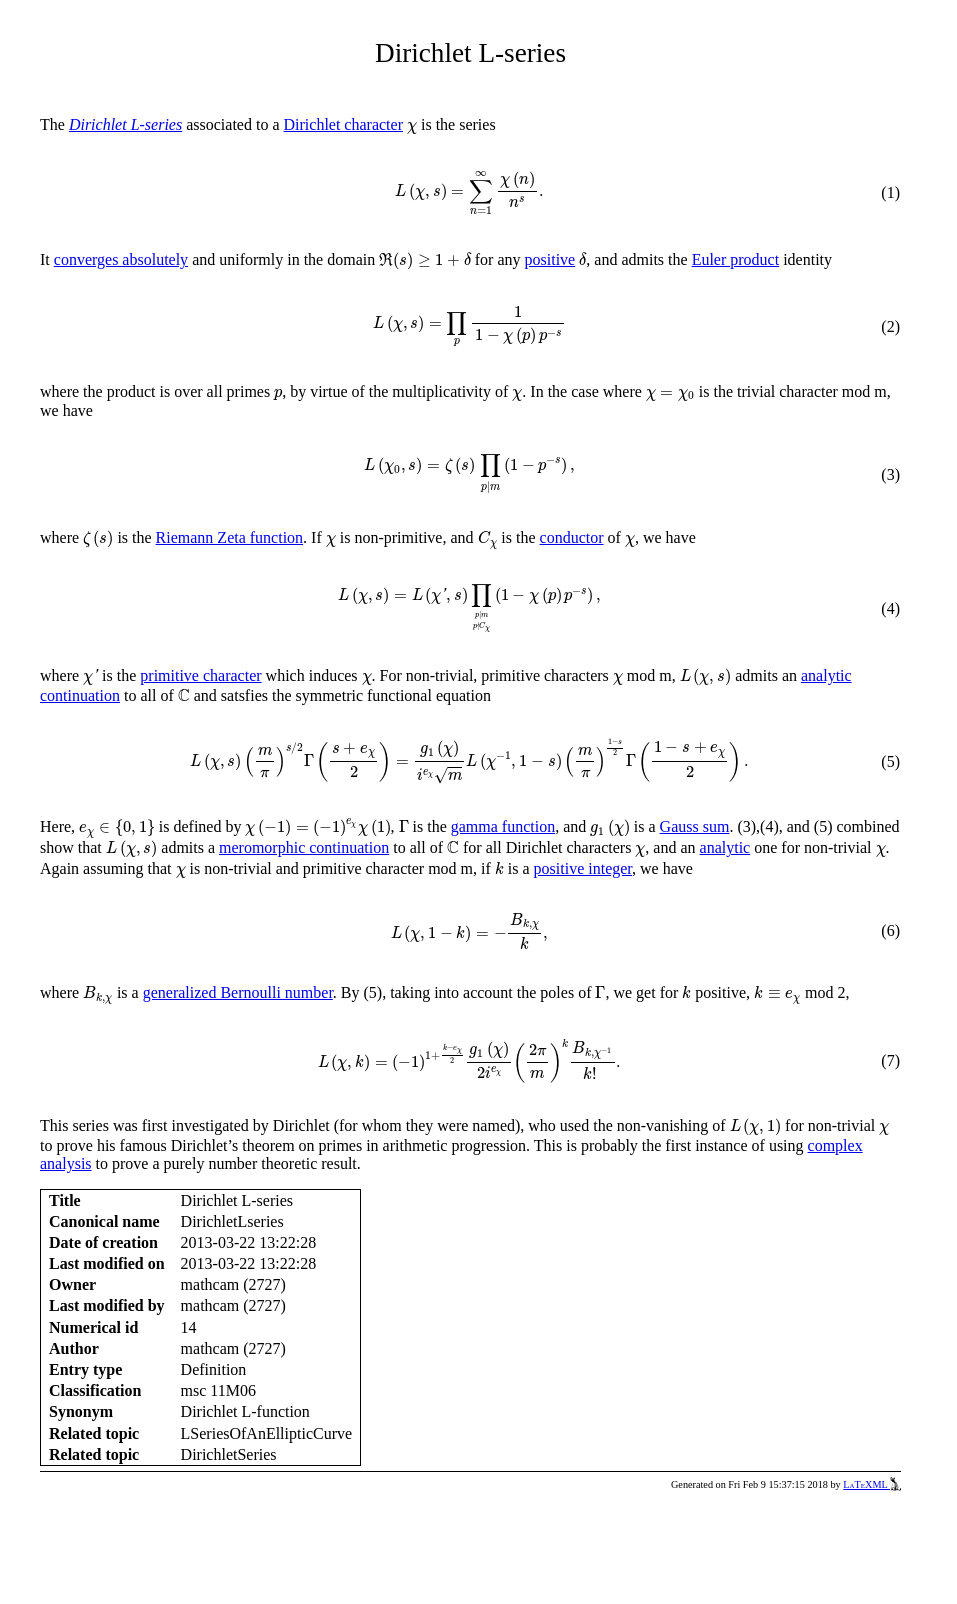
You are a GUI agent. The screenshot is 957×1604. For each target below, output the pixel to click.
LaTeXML (872, 1484)
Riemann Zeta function (230, 537)
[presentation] (412, 128)
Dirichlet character (343, 124)
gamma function (503, 826)
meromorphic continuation (304, 847)
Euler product (736, 259)
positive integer (583, 868)
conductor (572, 537)
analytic (725, 847)
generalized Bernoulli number (238, 992)
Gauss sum (695, 826)
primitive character (200, 675)
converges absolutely (121, 259)
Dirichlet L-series (125, 124)
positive (550, 259)
